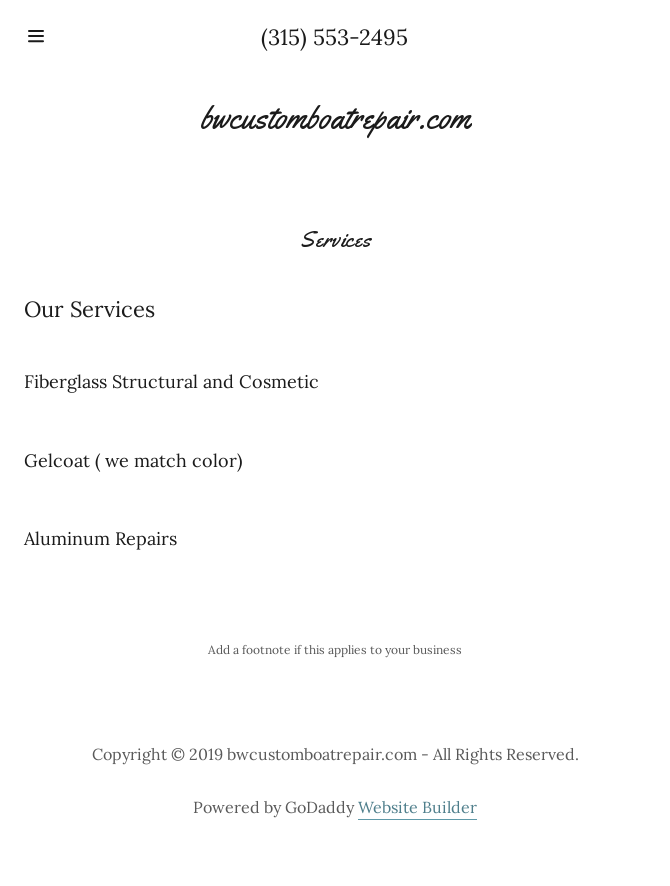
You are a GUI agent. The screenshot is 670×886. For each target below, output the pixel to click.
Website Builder (417, 807)
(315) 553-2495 (334, 37)
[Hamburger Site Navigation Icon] (74, 36)
